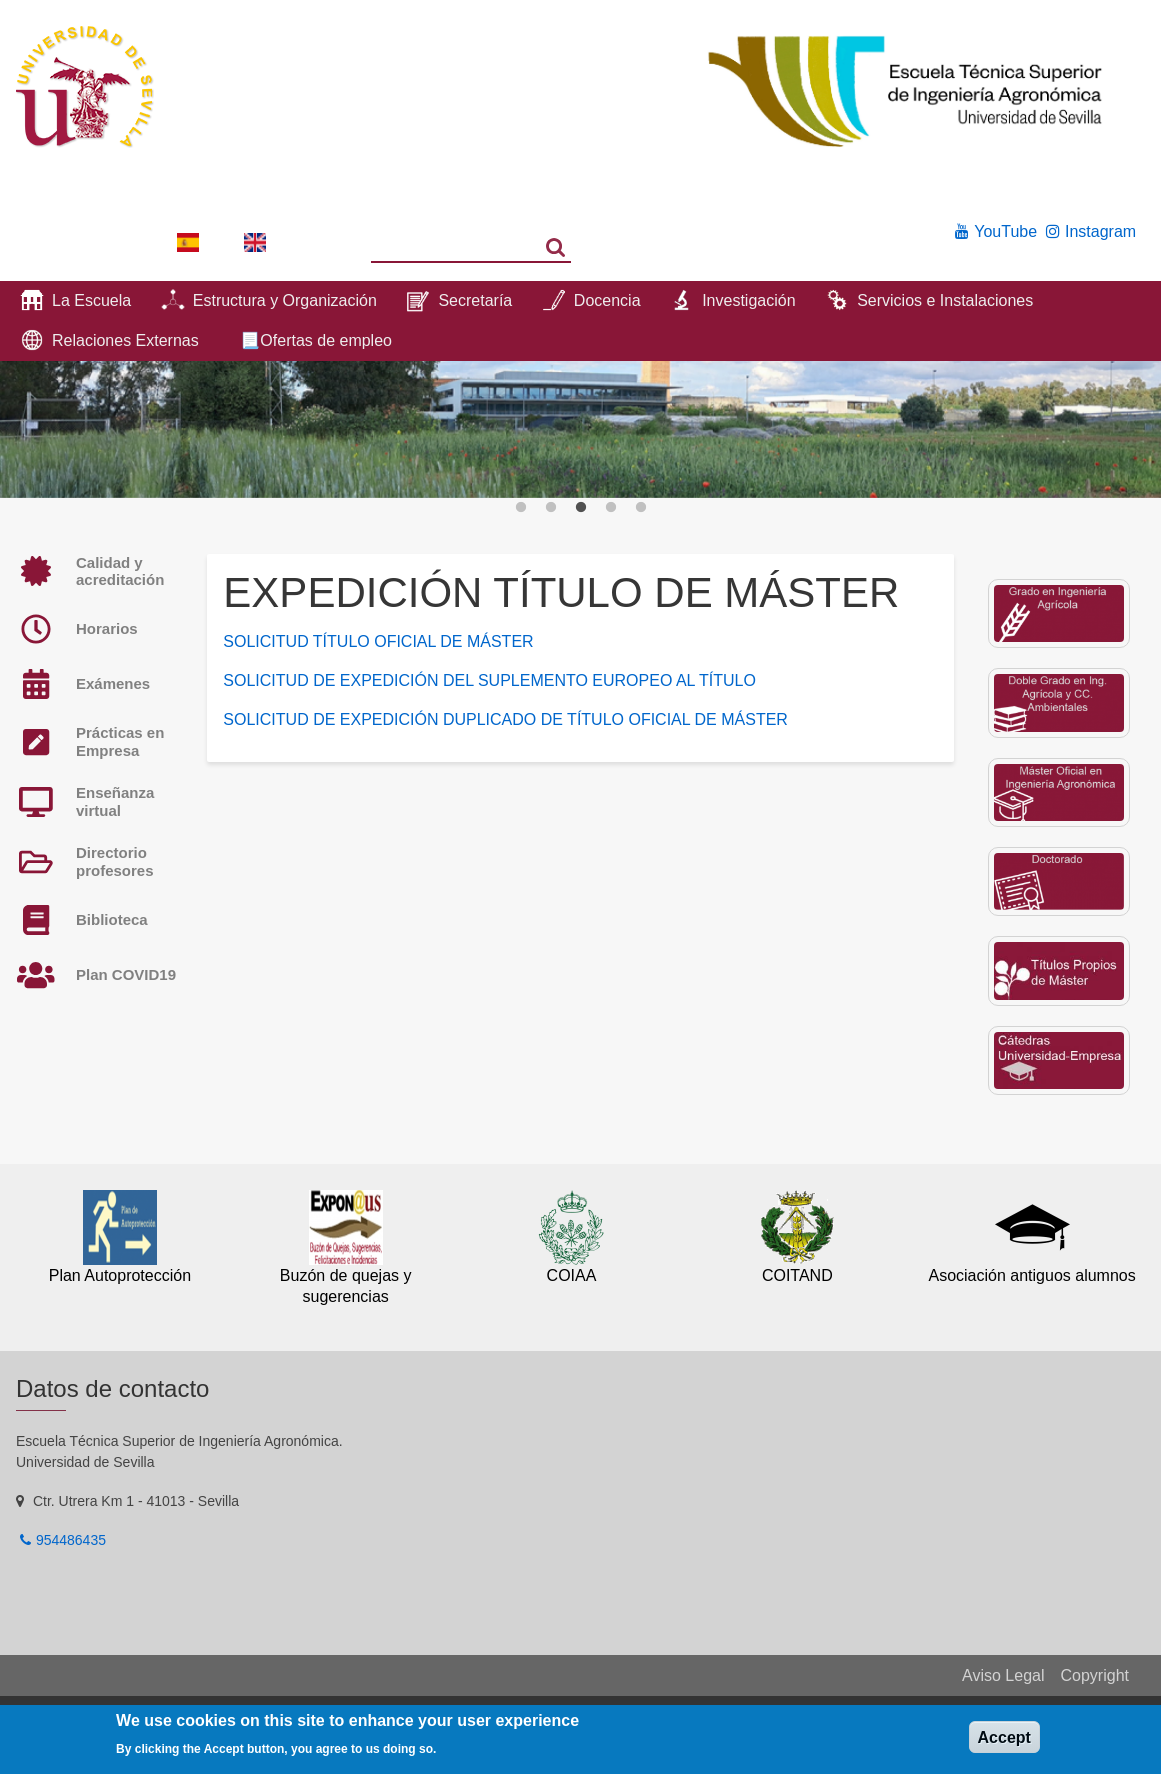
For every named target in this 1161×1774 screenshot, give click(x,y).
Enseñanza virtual (115, 801)
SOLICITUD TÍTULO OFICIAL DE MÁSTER (378, 641)
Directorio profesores (115, 861)
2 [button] (551, 508)
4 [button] (611, 508)
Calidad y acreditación (120, 571)
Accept (1004, 1737)
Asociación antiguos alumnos (1031, 1275)
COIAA (572, 1275)
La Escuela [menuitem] (91, 300)
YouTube (1005, 231)
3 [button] (581, 508)
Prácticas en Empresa (120, 741)
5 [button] (641, 508)
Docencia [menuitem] (607, 300)
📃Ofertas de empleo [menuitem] (316, 340)
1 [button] (521, 508)
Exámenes (113, 683)
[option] (580, 429)
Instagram (1100, 231)
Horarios (107, 628)
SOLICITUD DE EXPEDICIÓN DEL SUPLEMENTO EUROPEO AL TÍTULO (489, 680)
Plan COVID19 (126, 974)
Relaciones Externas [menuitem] (125, 340)
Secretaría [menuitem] (475, 300)
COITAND (797, 1275)
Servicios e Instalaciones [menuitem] (945, 300)
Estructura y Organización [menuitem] (285, 300)
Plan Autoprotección (120, 1275)
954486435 (71, 1540)
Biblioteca (112, 919)
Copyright (1095, 1675)
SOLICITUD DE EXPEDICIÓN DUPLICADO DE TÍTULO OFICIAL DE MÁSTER (505, 719)
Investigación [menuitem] (748, 300)
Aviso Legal (1003, 1675)
